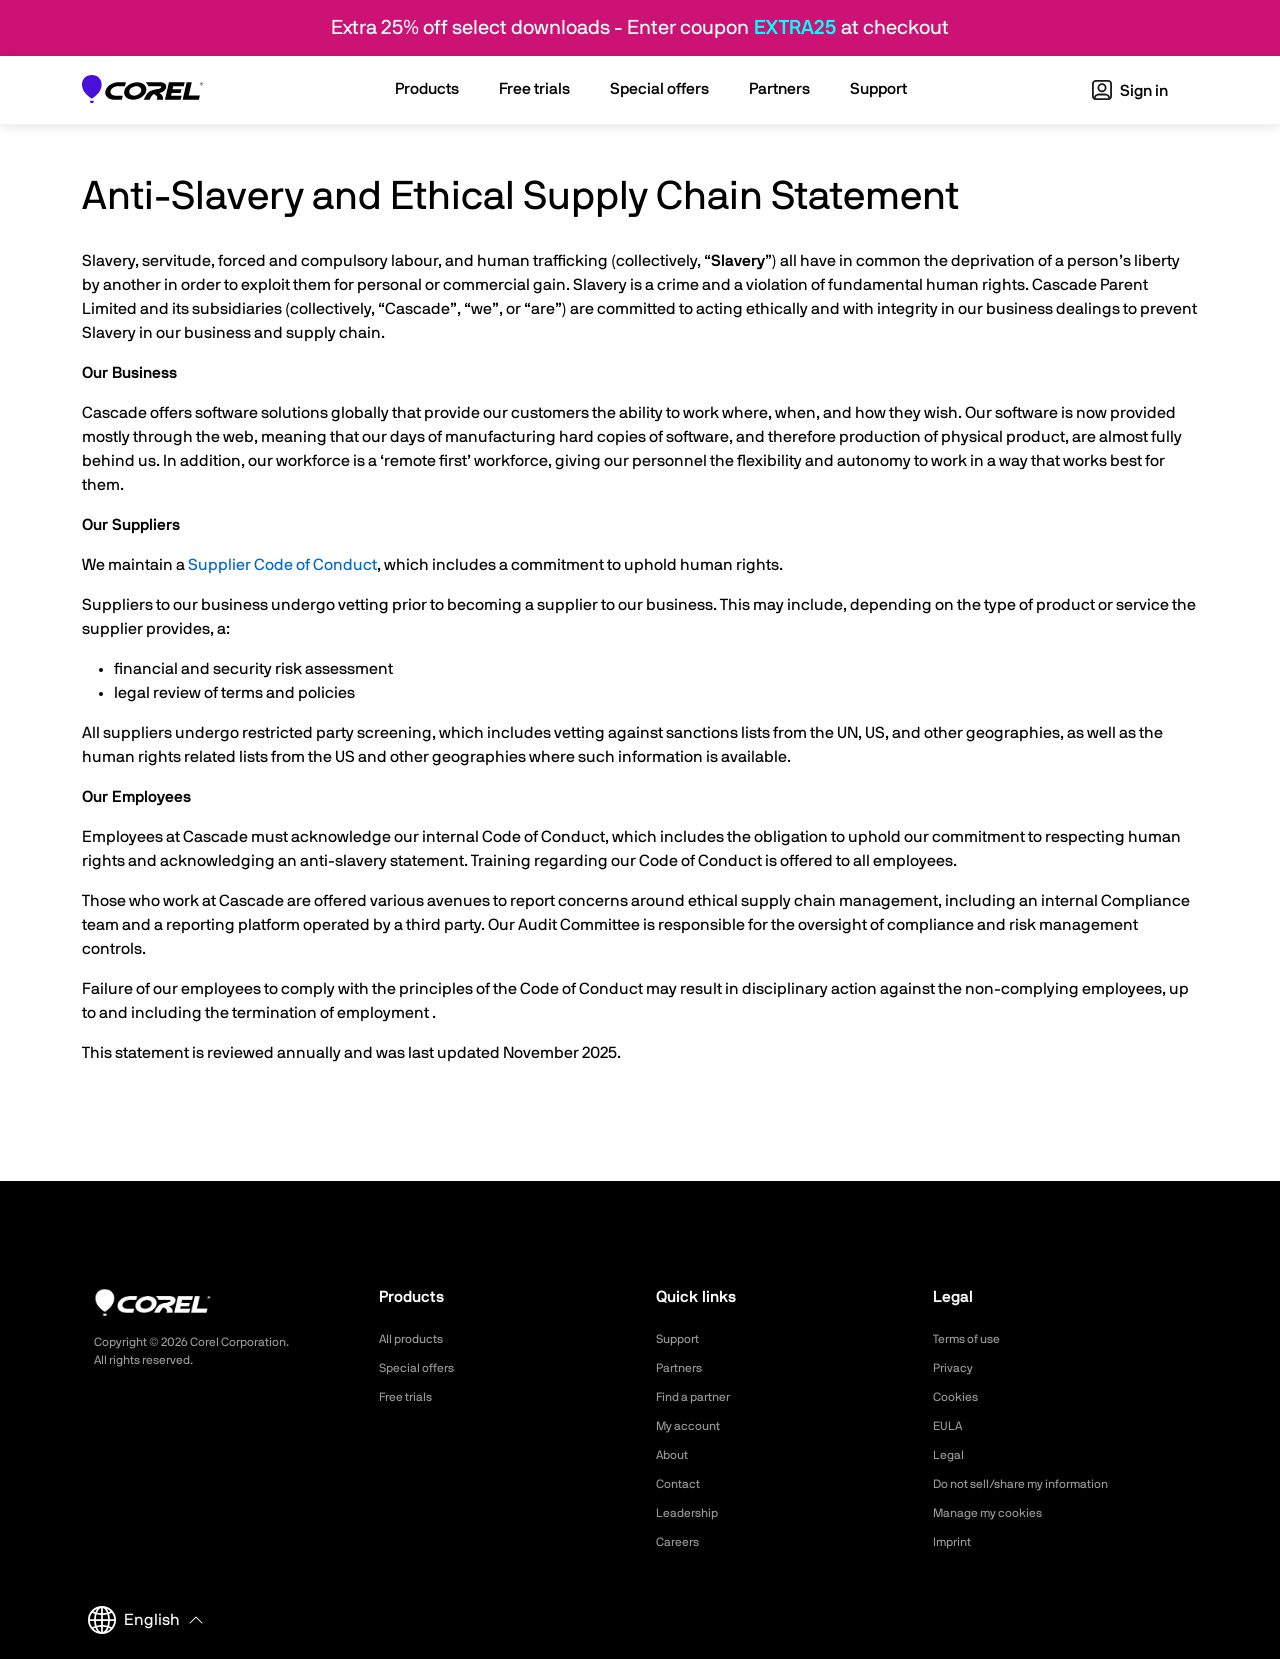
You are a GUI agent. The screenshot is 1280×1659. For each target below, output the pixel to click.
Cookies (958, 1397)
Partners (683, 1368)
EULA (950, 1426)
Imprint (955, 1542)
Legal (950, 1455)
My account (693, 1426)
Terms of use (973, 1339)
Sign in (1130, 91)
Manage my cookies (996, 1513)
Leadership (691, 1513)
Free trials (410, 1397)
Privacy (956, 1368)
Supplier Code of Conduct (282, 565)
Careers (681, 1542)
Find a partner (700, 1397)
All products (416, 1339)
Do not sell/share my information (1036, 1484)
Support (681, 1339)
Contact (681, 1484)
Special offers (422, 1368)
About (675, 1455)
